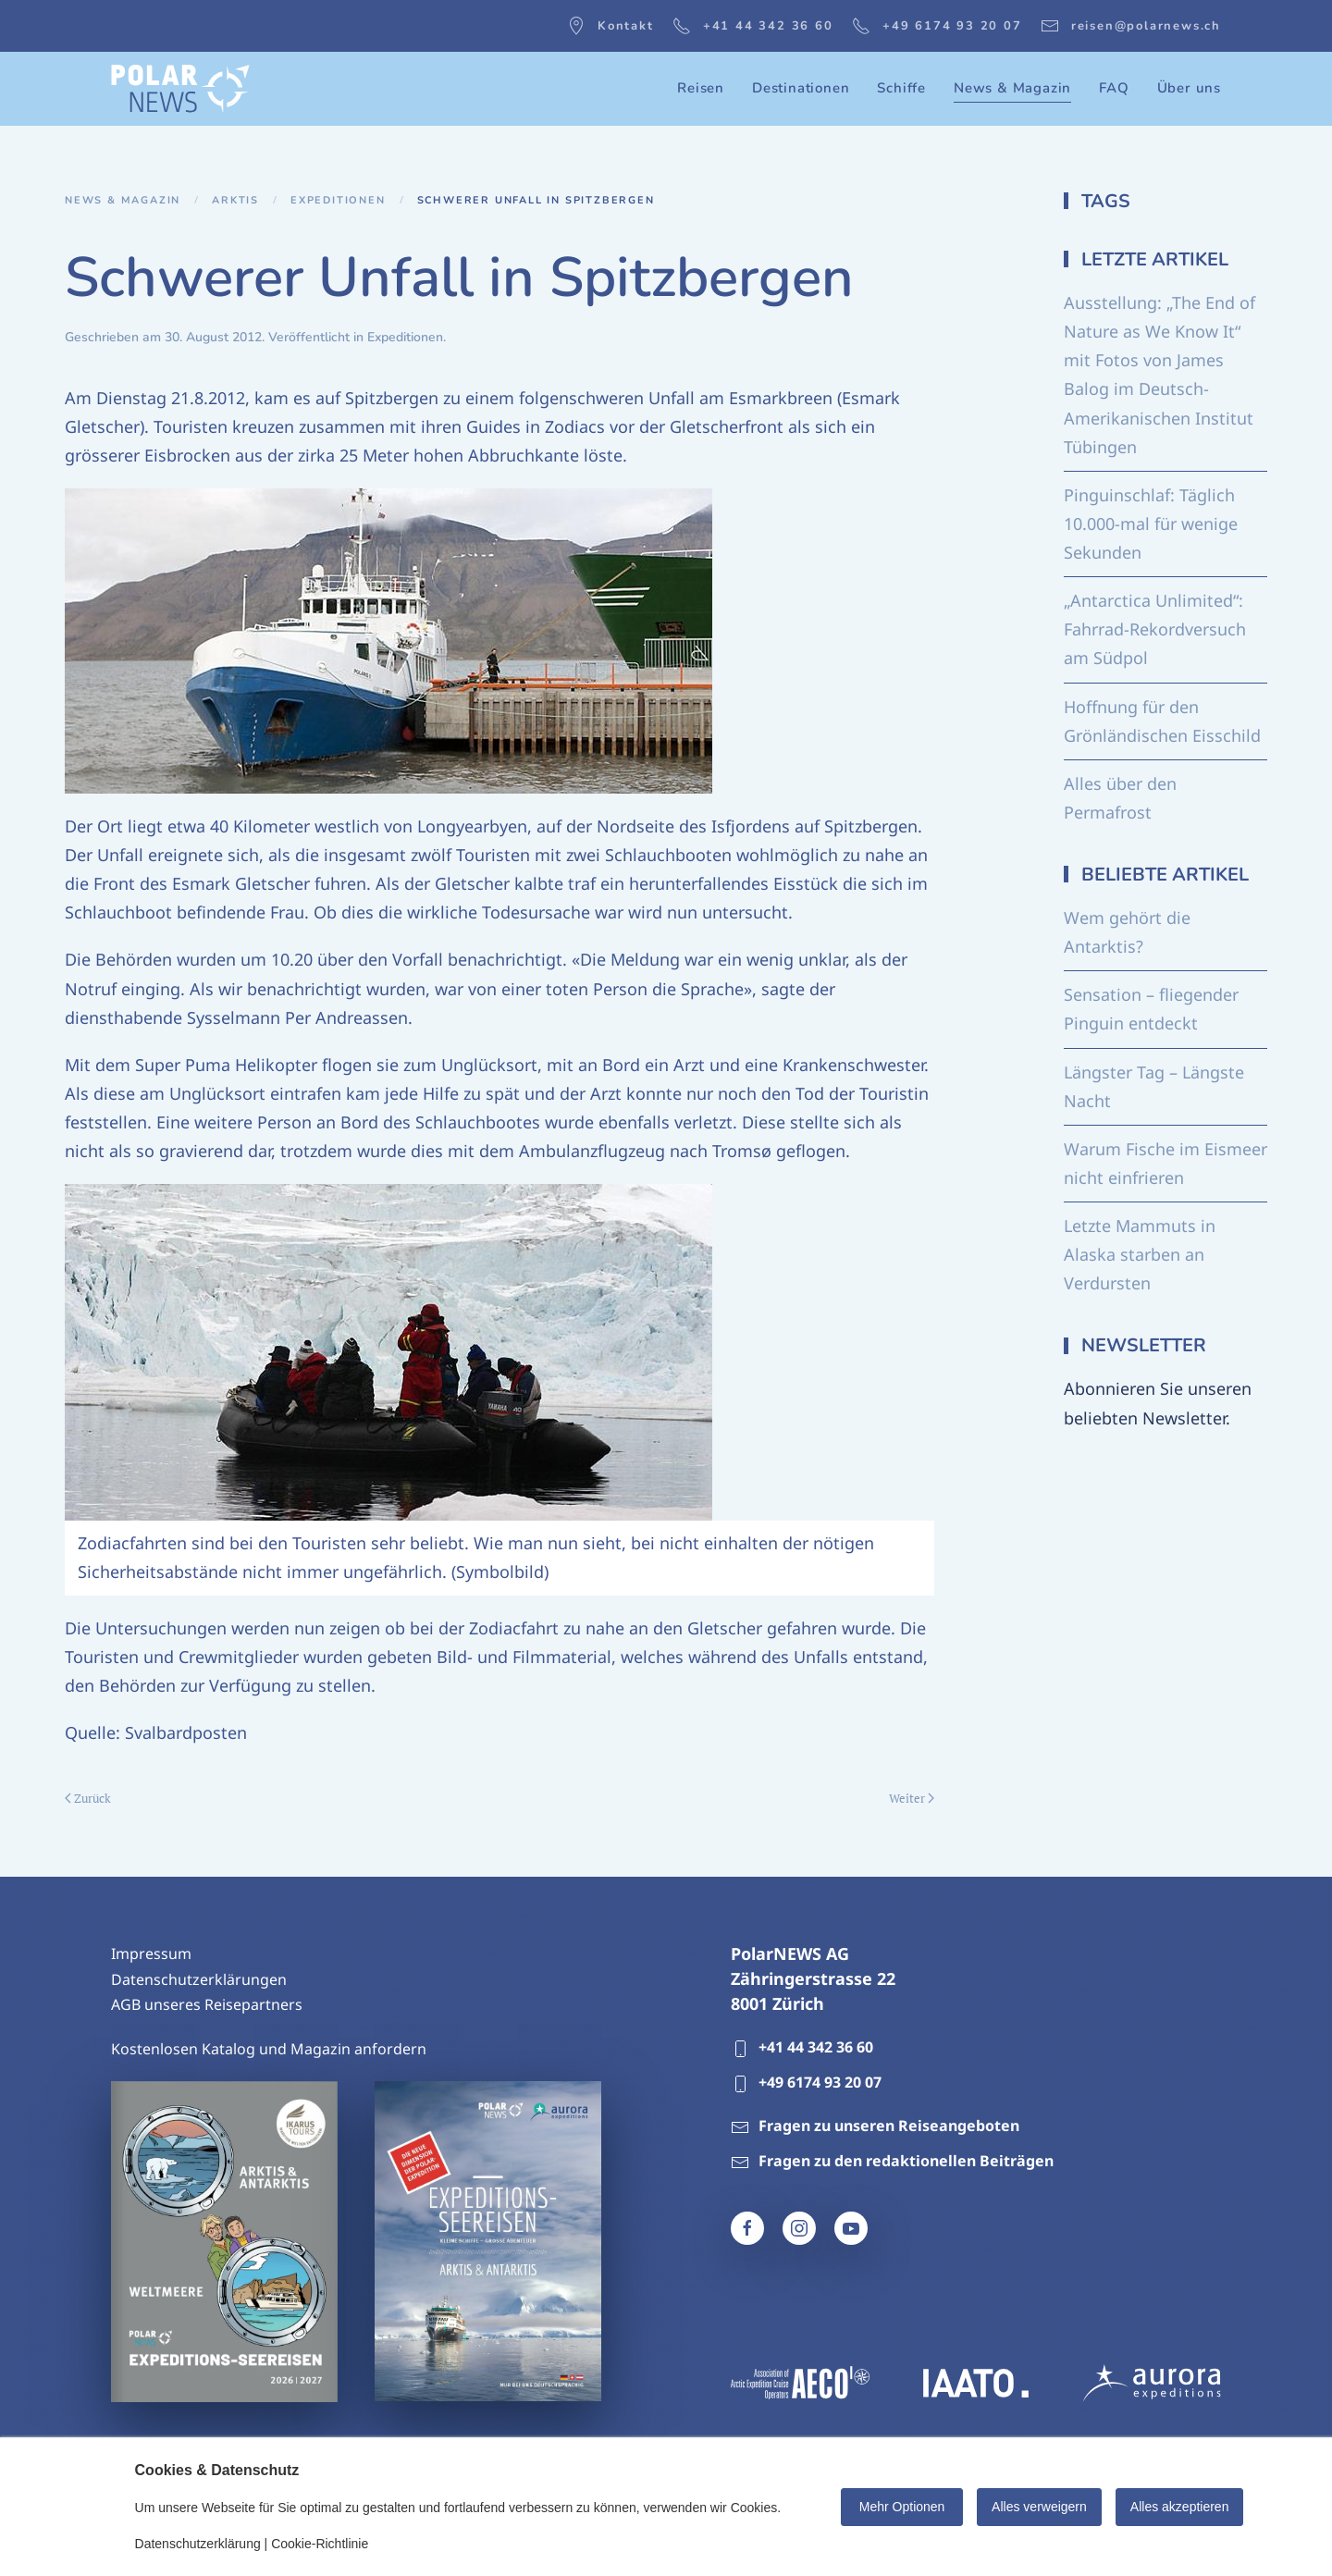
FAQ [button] (1113, 88)
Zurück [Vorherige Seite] (88, 1798)
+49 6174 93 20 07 (937, 26)
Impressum (151, 1953)
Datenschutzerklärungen (199, 1979)
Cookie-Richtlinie (319, 2543)
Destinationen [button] (800, 88)
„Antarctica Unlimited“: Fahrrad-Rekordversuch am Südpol (1155, 629)
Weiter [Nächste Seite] (911, 1798)
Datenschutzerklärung (198, 2543)
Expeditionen (405, 337)
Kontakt (610, 26)
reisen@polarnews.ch (1131, 26)
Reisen (700, 88)
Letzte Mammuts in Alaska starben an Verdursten (1139, 1254)
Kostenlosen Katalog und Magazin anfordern (268, 2049)
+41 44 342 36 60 (752, 26)
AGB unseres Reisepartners (206, 2004)
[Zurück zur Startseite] (180, 89)
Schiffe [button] (901, 88)
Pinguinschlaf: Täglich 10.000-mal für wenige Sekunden (1151, 523)
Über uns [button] (1189, 88)
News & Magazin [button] (1012, 88)
